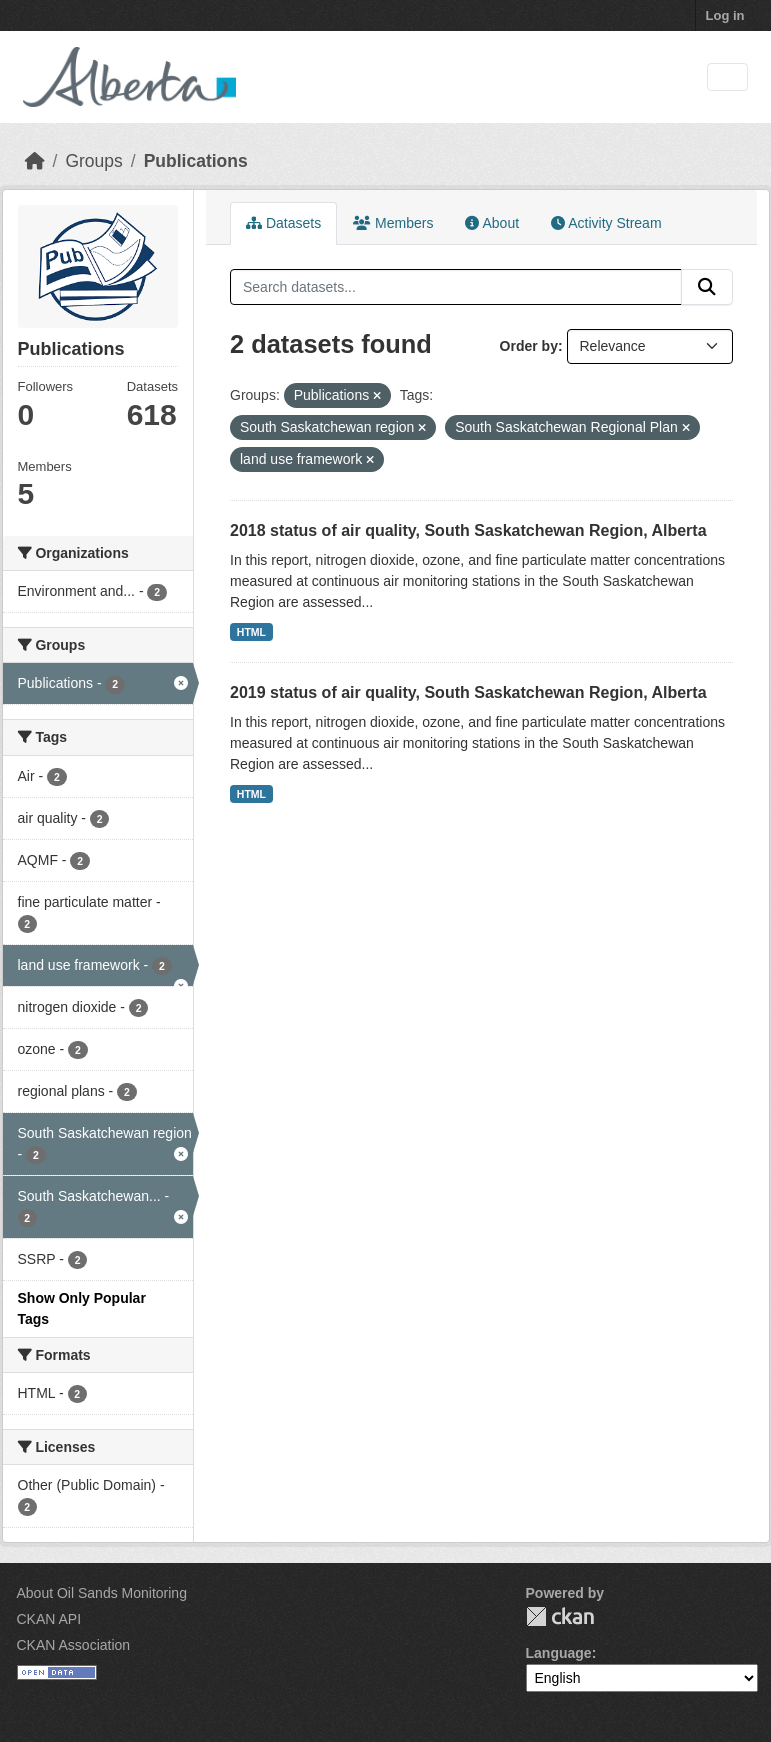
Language (559, 1653)
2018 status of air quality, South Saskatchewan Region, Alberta (468, 530)
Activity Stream (606, 223)
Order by (529, 346)
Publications (196, 161)
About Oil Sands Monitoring (102, 1593)
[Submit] (707, 287)
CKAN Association (74, 1645)
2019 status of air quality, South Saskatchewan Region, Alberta (468, 692)
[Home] (35, 161)
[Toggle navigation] (727, 77)
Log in (725, 15)
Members (393, 223)
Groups (93, 161)
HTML (251, 632)
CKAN (560, 1616)
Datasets (283, 223)
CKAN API (49, 1619)
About (492, 223)
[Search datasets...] (456, 287)
